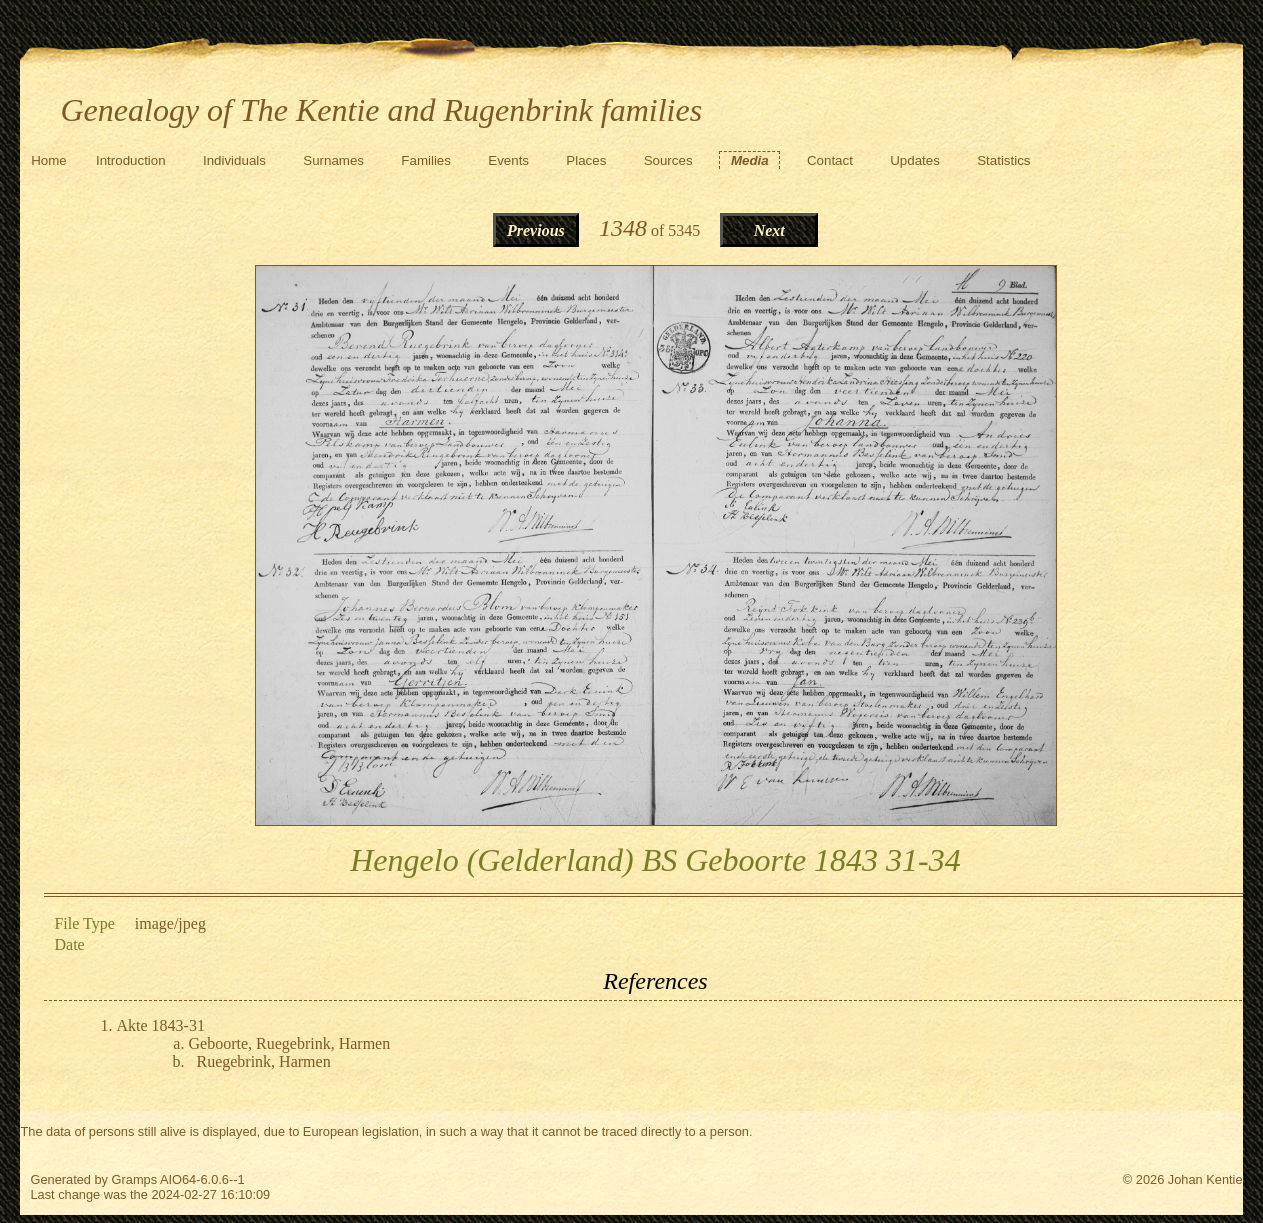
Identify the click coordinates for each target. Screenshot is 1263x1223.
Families (426, 160)
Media (750, 160)
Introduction (131, 160)
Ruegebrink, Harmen (263, 1061)
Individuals (234, 160)
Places (586, 160)
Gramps (135, 1179)
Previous (536, 230)
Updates (915, 160)
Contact (830, 160)
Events (508, 160)
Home (49, 160)
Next (769, 230)
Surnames (333, 160)
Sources (668, 160)
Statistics (1003, 160)
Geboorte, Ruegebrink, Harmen (289, 1043)
